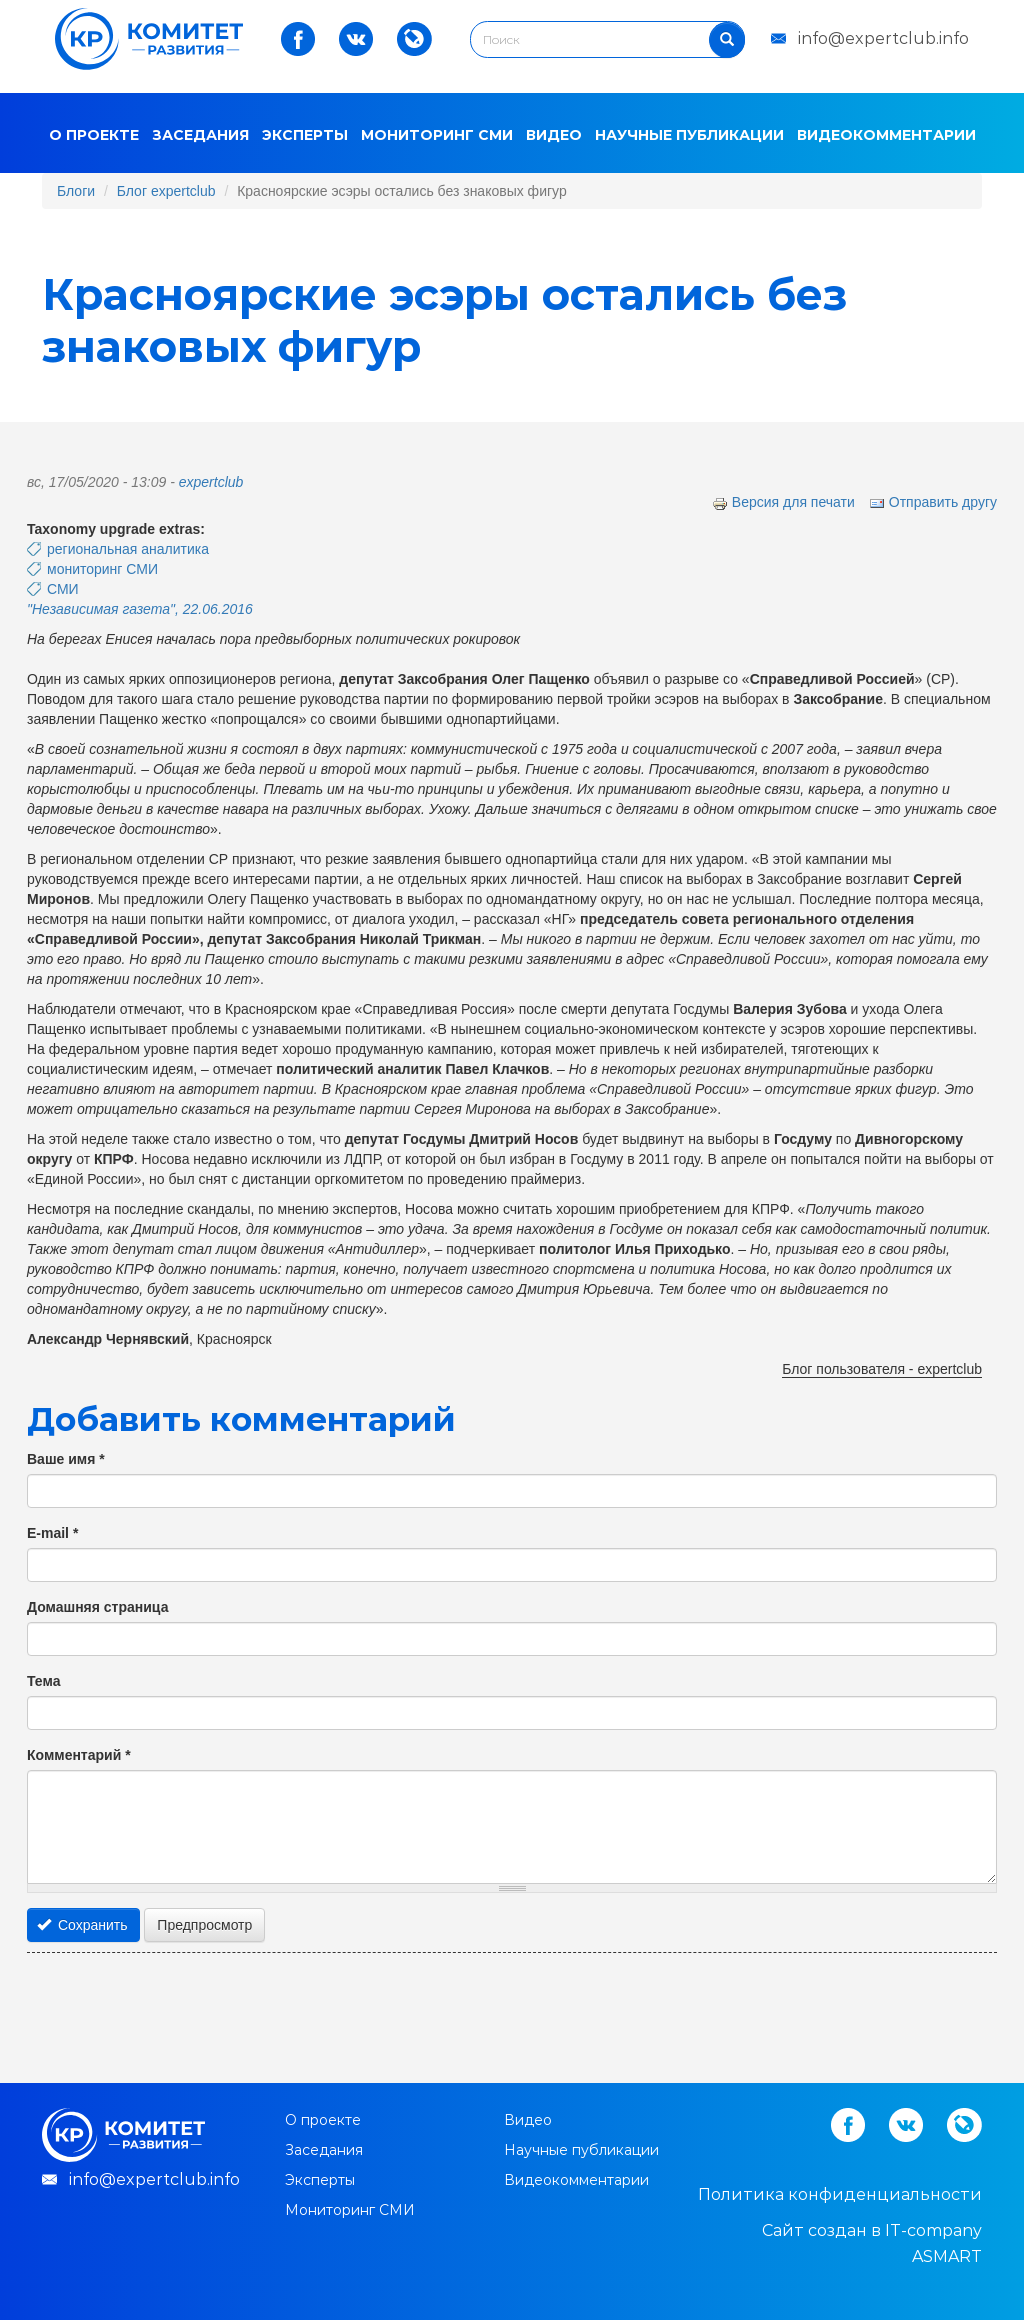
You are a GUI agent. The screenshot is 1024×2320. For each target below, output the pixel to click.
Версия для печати (783, 502)
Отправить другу (933, 502)
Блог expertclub (166, 191)
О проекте (94, 135)
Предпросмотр (204, 1925)
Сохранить (82, 1925)
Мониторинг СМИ (437, 135)
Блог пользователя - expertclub (882, 1369)
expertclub (211, 482)
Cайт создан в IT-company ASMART (872, 2243)
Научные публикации (689, 135)
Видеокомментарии (886, 135)
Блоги (76, 191)
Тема (43, 1681)
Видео (554, 135)
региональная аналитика (128, 549)
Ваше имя (66, 1459)
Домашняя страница (97, 1607)
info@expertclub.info (883, 38)
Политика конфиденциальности (840, 2194)
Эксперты (305, 135)
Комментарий (79, 1755)
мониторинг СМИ (102, 569)
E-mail (52, 1533)
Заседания (200, 135)
